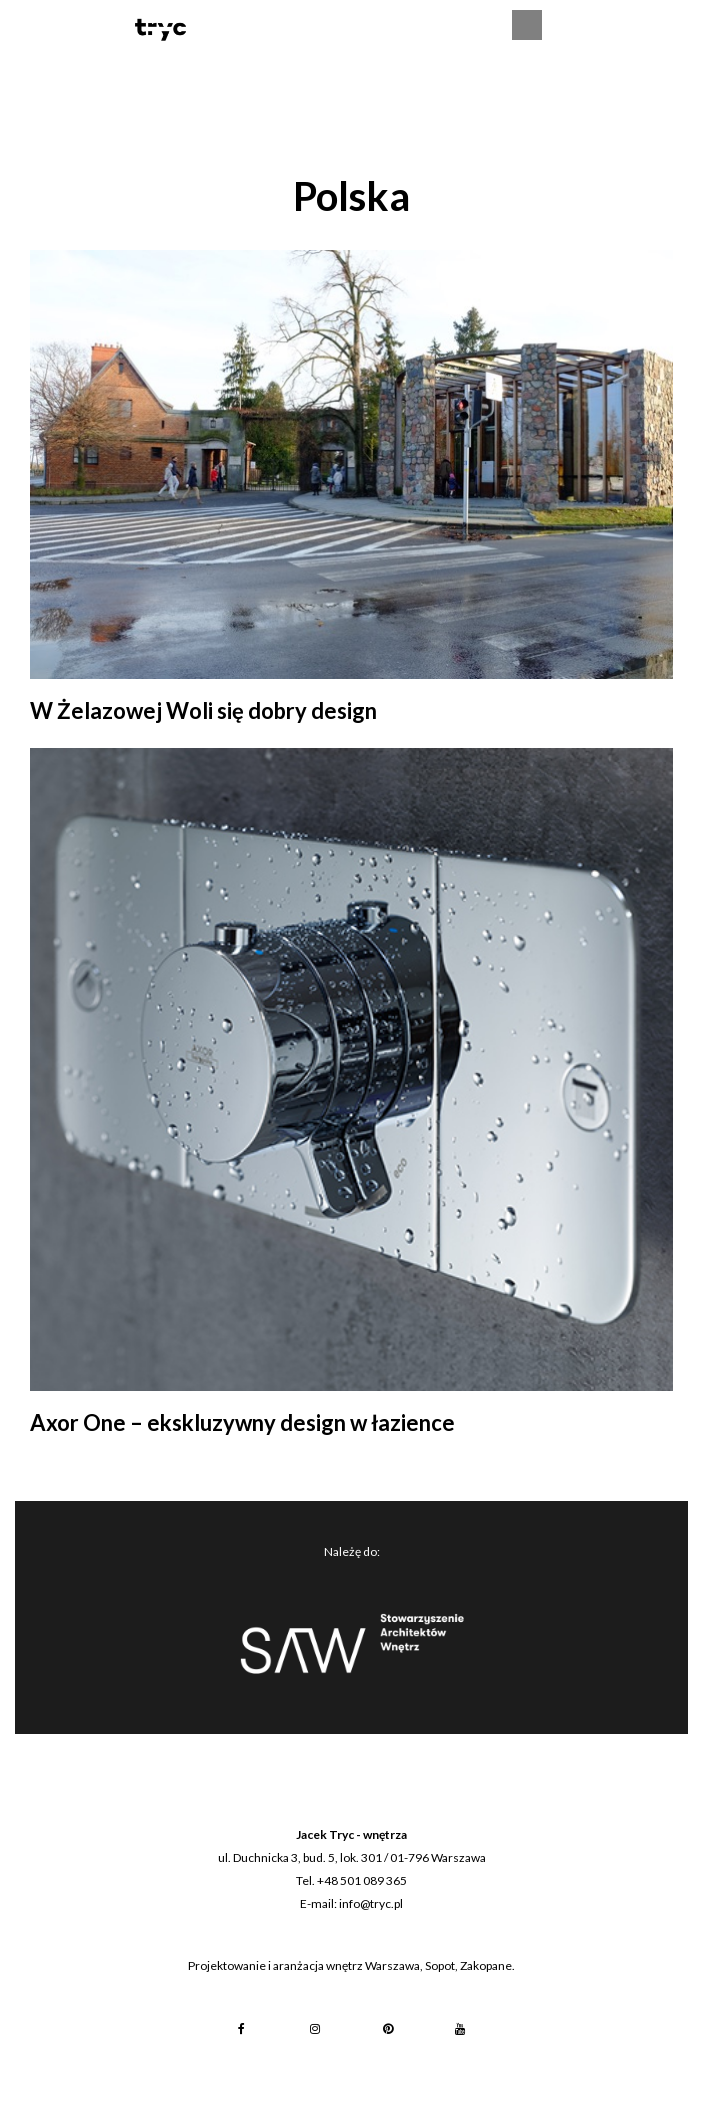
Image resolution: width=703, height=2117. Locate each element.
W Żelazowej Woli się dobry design (203, 710)
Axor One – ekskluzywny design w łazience (242, 1422)
